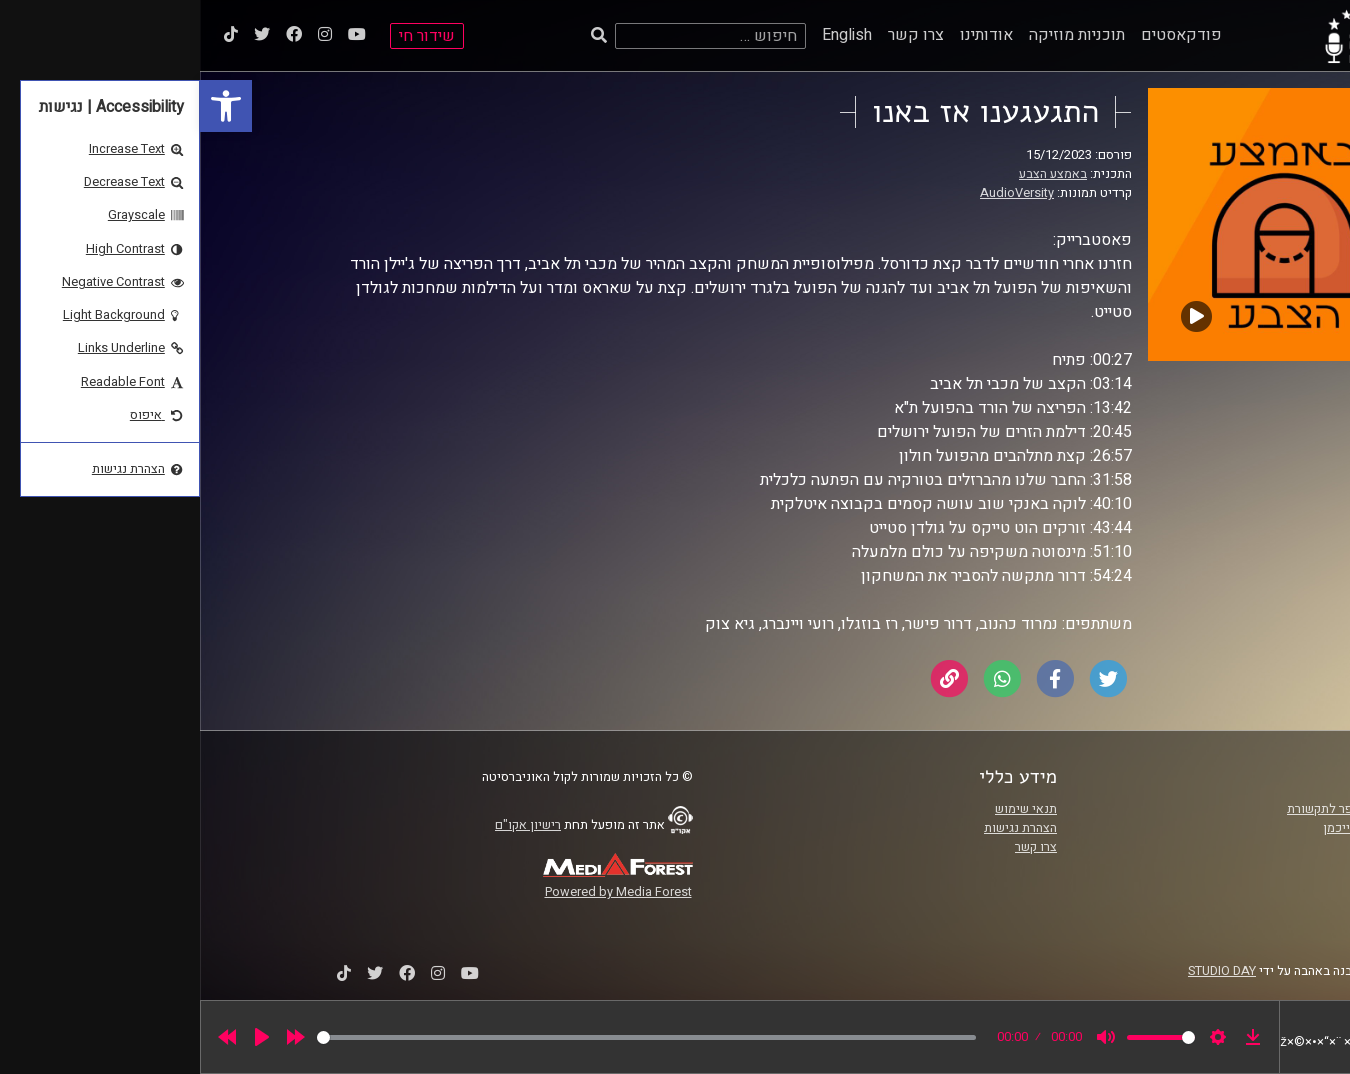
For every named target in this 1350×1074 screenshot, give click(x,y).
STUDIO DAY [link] (1022, 971)
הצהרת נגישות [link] (820, 828)
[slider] (446, 1037)
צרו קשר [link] (716, 35)
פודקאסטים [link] (981, 35)
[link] (26, 106)
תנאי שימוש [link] (826, 809)
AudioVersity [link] (817, 193)
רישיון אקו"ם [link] (328, 825)
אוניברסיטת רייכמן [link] (1172, 828)
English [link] (647, 35)
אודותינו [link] (786, 35)
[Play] (62, 1037)
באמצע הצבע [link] (853, 174)
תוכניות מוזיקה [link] (877, 35)
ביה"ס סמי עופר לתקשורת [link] (1154, 809)
